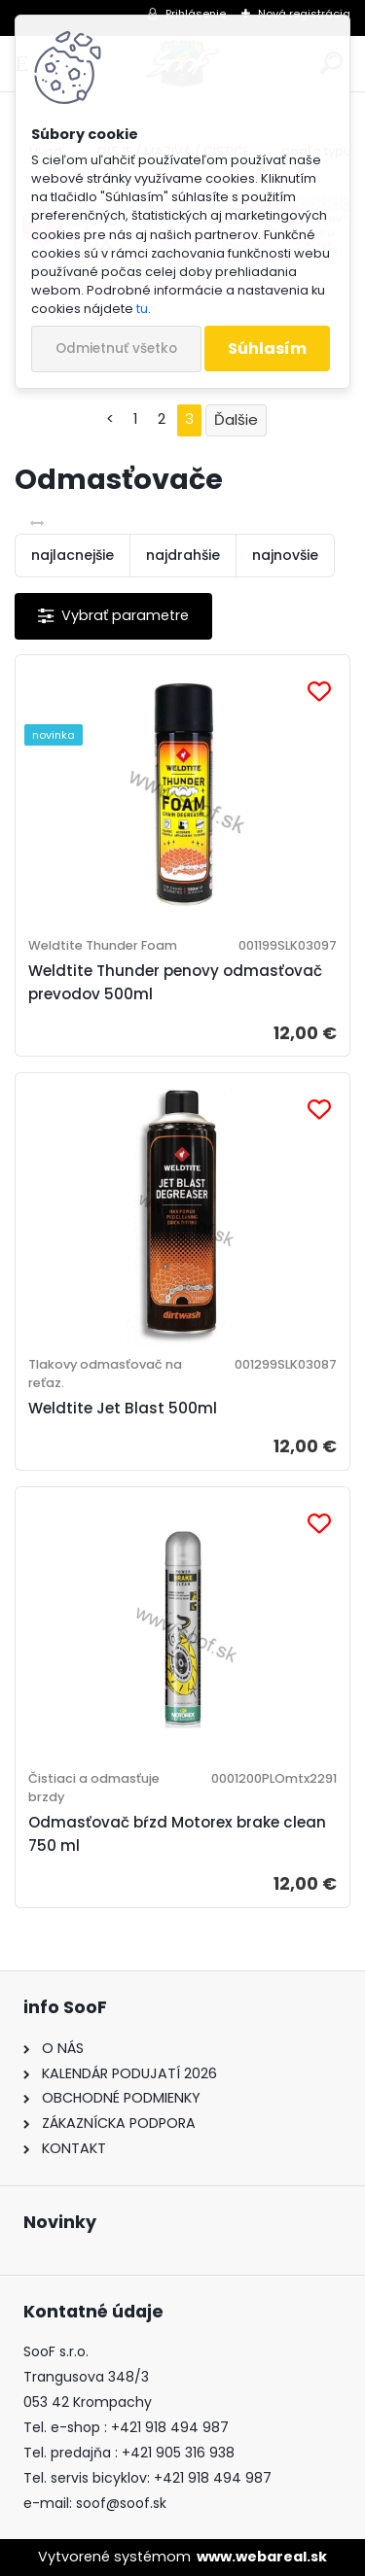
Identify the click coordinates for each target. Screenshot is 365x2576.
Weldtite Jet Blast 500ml (122, 1408)
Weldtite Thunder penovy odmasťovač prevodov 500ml (175, 982)
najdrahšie (183, 555)
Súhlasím (267, 348)
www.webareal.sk (262, 2556)
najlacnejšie (72, 555)
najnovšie (285, 555)
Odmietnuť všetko (116, 348)
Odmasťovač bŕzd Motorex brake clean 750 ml (177, 1834)
